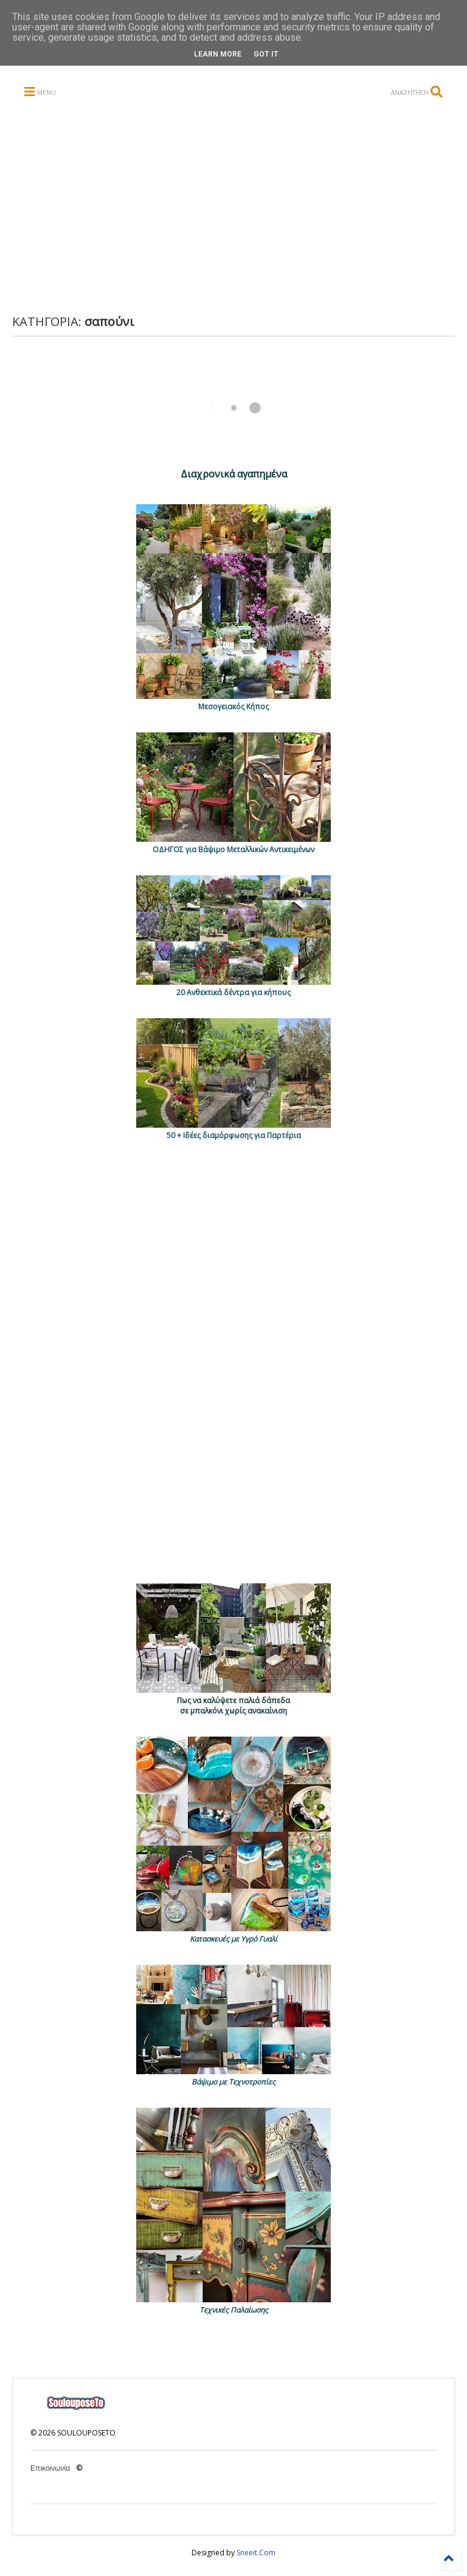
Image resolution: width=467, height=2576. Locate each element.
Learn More (217, 54)
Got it (266, 54)
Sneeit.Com (256, 2552)
